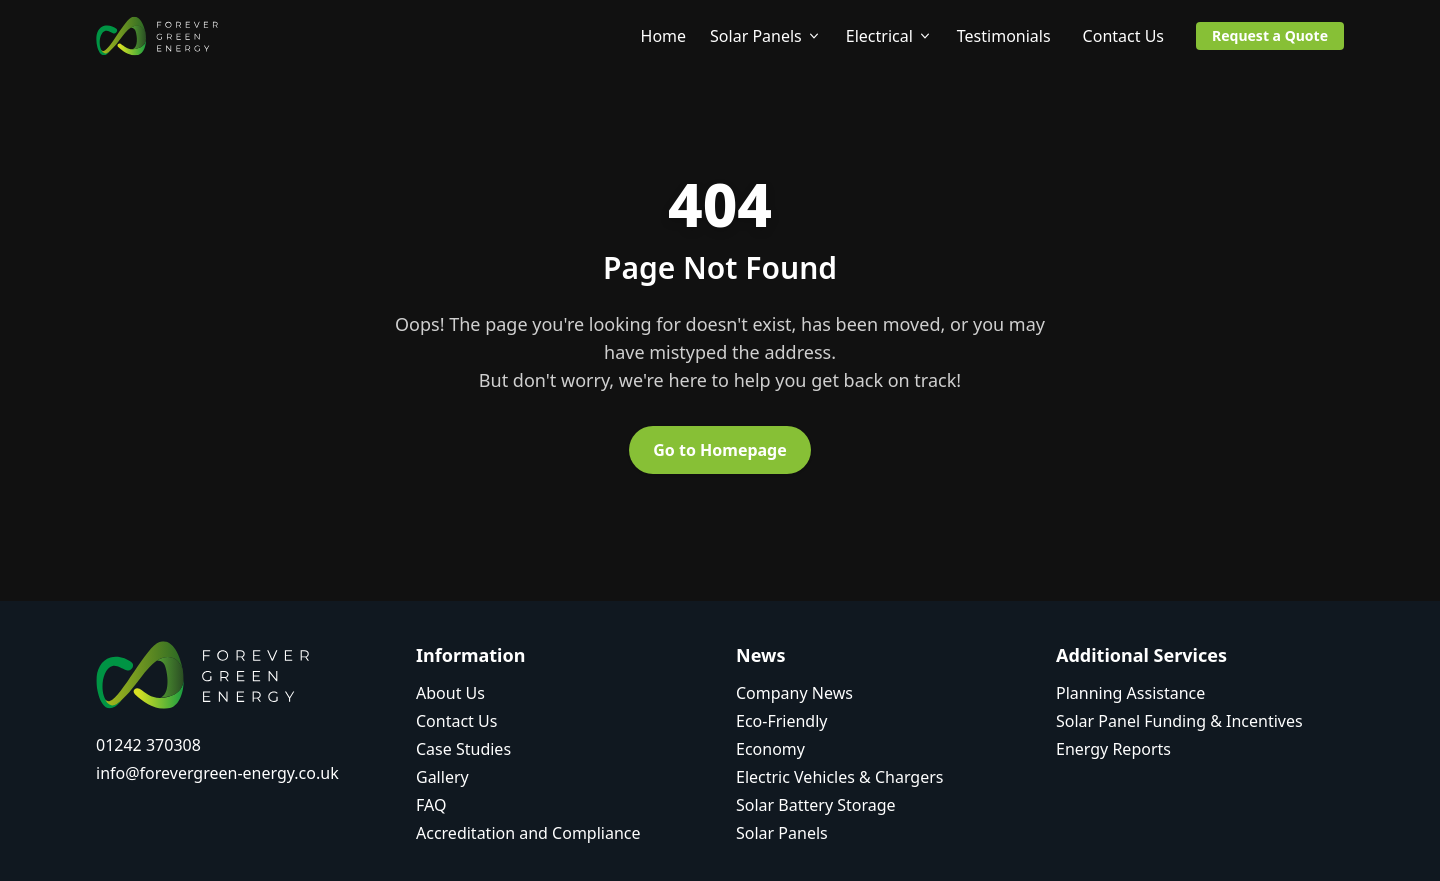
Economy (770, 749)
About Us (450, 693)
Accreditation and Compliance (528, 833)
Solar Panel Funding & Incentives (1179, 721)
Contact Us (1123, 36)
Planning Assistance (1130, 693)
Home (664, 36)
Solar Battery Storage (816, 805)
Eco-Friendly (782, 721)
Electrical (889, 36)
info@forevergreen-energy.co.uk (217, 773)
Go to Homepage (720, 450)
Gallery (442, 777)
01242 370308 (148, 745)
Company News (794, 693)
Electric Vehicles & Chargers (840, 777)
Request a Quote (1270, 35)
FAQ (431, 805)
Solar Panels (766, 36)
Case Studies (463, 749)
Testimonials (1004, 36)
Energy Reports (1113, 749)
